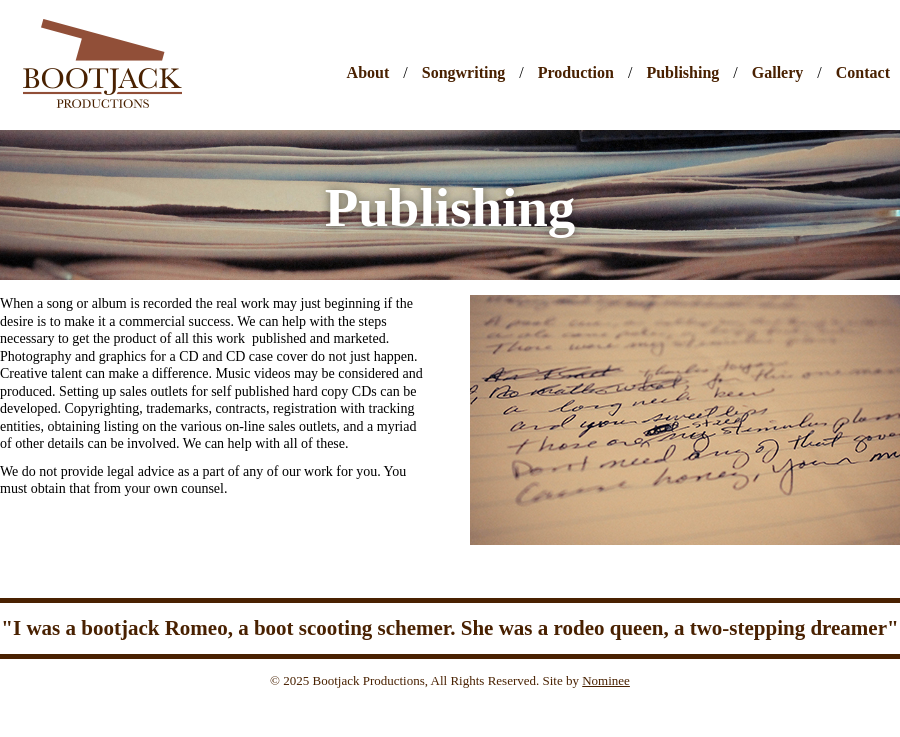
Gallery (778, 73)
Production (576, 73)
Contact (863, 73)
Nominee (606, 680)
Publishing (682, 73)
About (368, 73)
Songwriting (464, 73)
